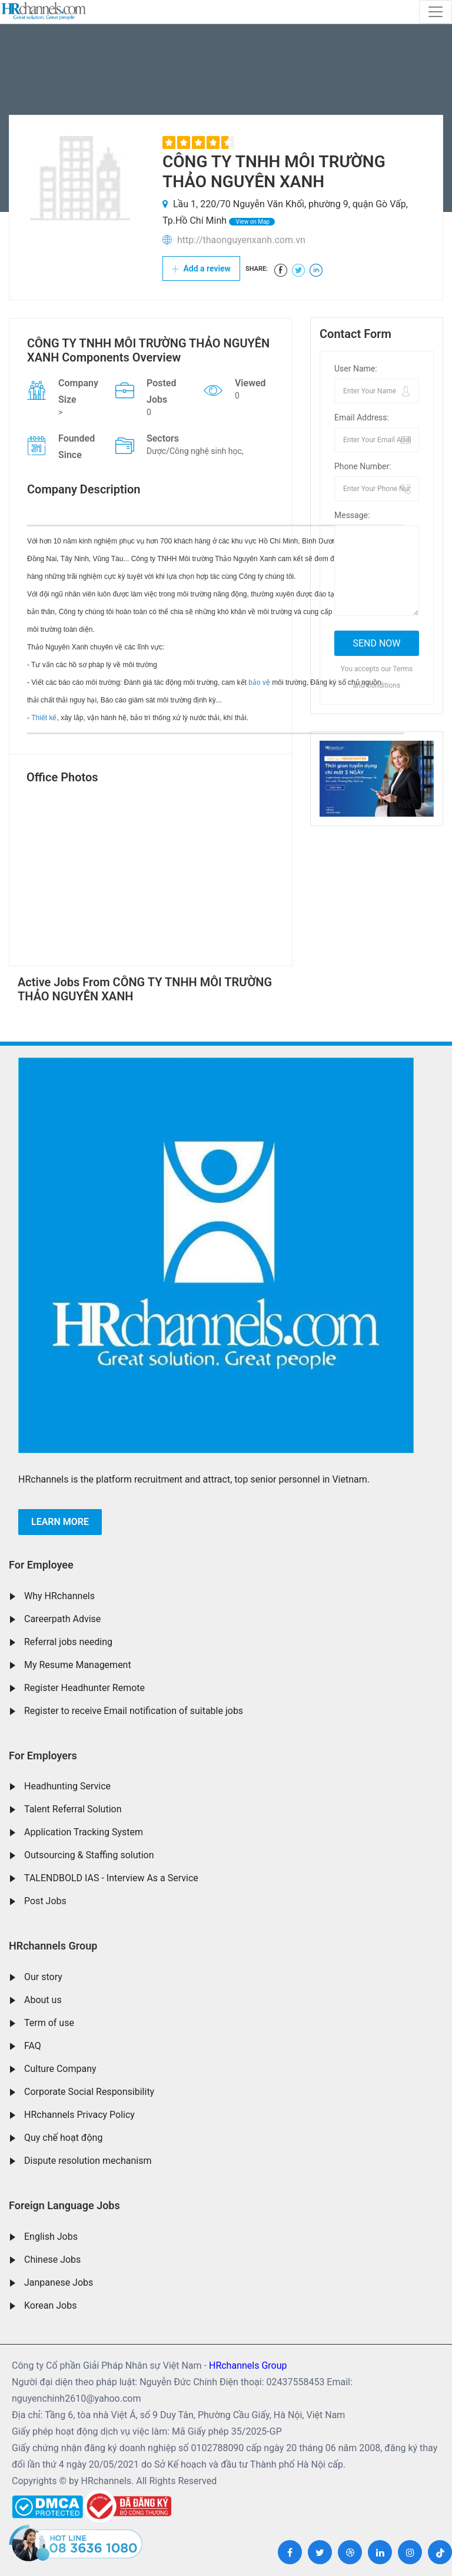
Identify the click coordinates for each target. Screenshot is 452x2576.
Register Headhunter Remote (84, 1687)
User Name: (355, 368)
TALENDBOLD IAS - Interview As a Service (111, 1878)
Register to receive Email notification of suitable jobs (133, 1710)
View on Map (252, 221)
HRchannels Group (53, 1946)
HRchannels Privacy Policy (79, 2114)
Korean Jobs (50, 2305)
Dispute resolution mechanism (87, 2160)
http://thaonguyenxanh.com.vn (241, 240)
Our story (43, 1976)
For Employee (41, 1565)
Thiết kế (43, 718)
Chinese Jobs (52, 2259)
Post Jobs (45, 1901)
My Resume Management (77, 1664)
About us (43, 1999)
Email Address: (361, 417)
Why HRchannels (59, 1596)
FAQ (32, 2045)
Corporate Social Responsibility (89, 2091)
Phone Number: (362, 466)
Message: (352, 515)
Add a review (201, 268)
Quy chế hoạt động (63, 2137)
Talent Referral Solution (73, 1809)
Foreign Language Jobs (64, 2205)
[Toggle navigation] (435, 12)
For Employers (43, 1755)
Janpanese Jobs (58, 2282)
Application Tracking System (83, 1832)
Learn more (60, 1521)
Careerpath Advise (62, 1618)
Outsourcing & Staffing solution (89, 1855)
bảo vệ (259, 682)
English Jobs (51, 2236)
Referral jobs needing (68, 1641)
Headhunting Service (67, 1786)
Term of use (49, 2022)
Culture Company (60, 2068)
